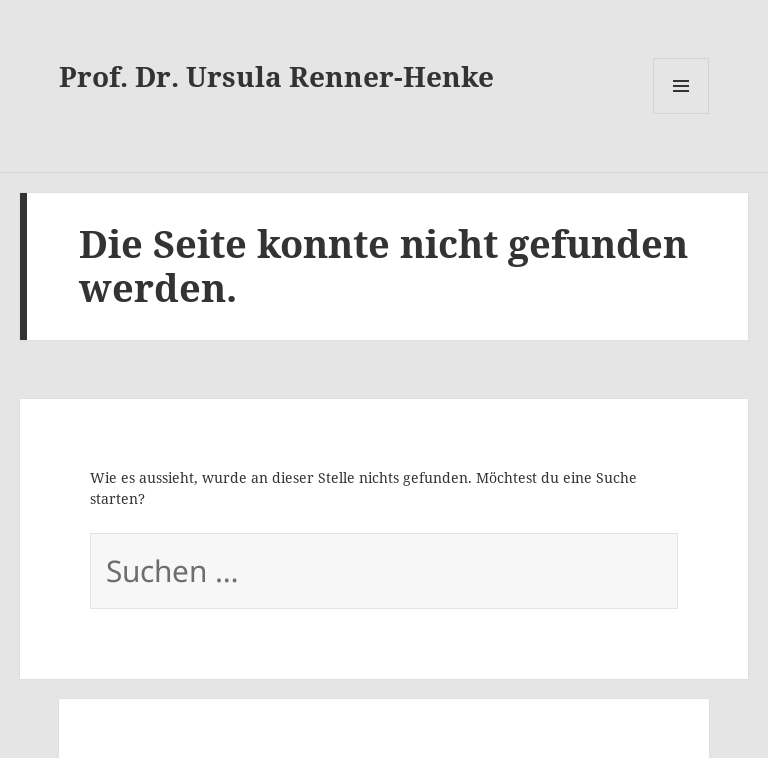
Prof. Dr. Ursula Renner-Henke (276, 76)
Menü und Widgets (681, 86)
